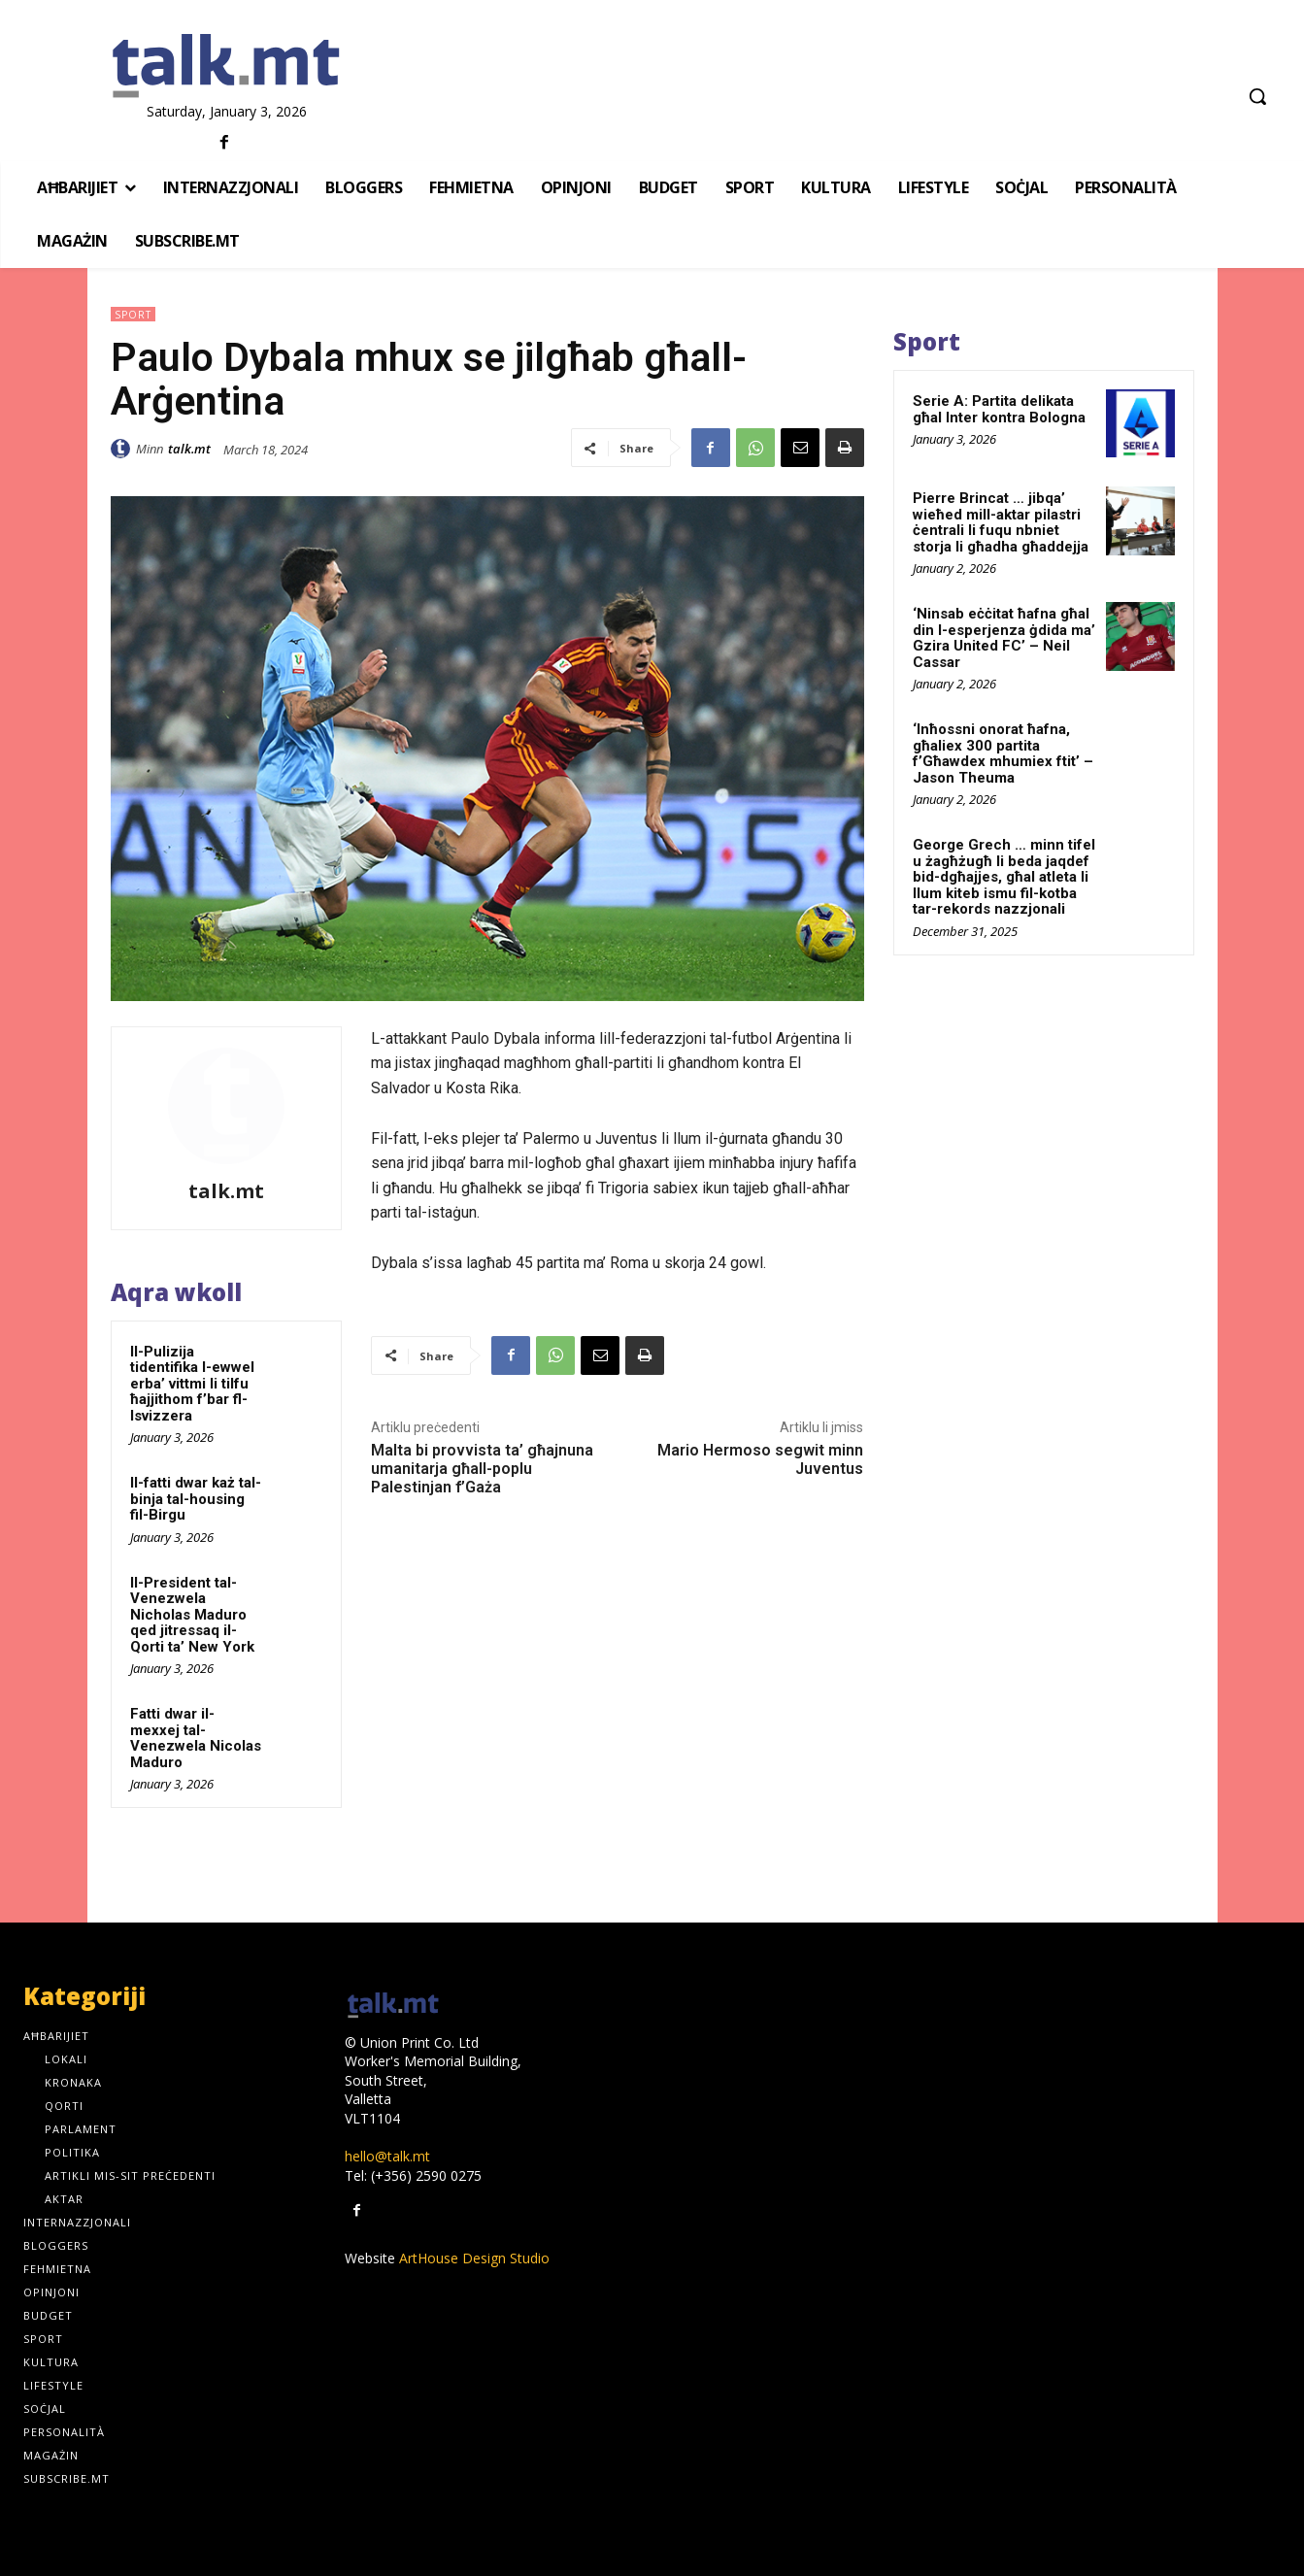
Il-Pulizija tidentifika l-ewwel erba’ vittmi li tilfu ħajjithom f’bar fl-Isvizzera (192, 1383)
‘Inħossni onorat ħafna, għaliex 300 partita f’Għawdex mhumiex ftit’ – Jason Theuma (1003, 753)
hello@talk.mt (387, 2156)
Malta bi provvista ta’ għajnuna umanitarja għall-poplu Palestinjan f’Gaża (482, 1468)
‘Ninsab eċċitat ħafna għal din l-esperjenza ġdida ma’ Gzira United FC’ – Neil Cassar (1004, 638)
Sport (133, 314)
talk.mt (189, 448)
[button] (1257, 96)
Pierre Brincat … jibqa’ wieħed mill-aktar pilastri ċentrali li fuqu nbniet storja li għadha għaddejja (1000, 522)
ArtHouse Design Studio (474, 2258)
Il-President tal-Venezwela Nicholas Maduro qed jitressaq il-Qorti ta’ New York (192, 1615)
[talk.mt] (226, 67)
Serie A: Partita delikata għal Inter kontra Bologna (999, 409)
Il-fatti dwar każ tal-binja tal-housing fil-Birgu (195, 1498)
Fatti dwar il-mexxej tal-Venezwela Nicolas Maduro (195, 1738)
